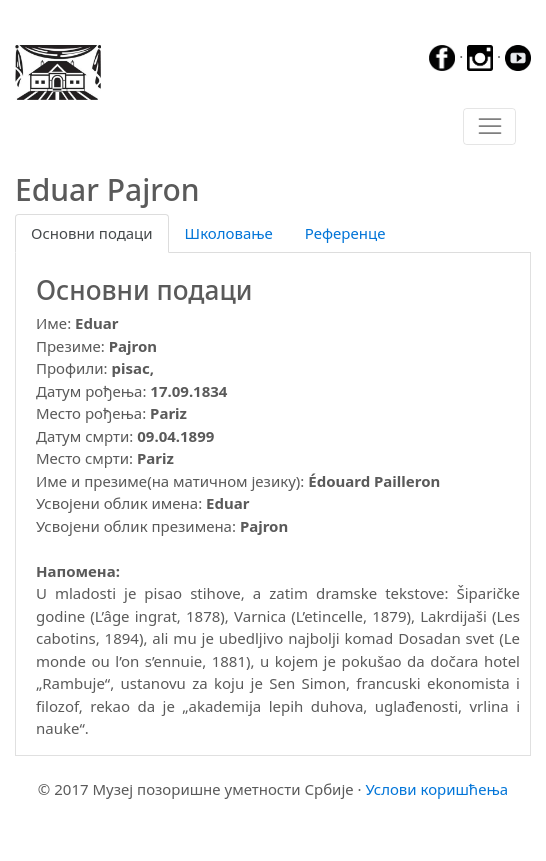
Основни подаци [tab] (92, 233)
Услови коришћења (436, 789)
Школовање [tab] (229, 233)
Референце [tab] (345, 233)
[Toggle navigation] (489, 127)
